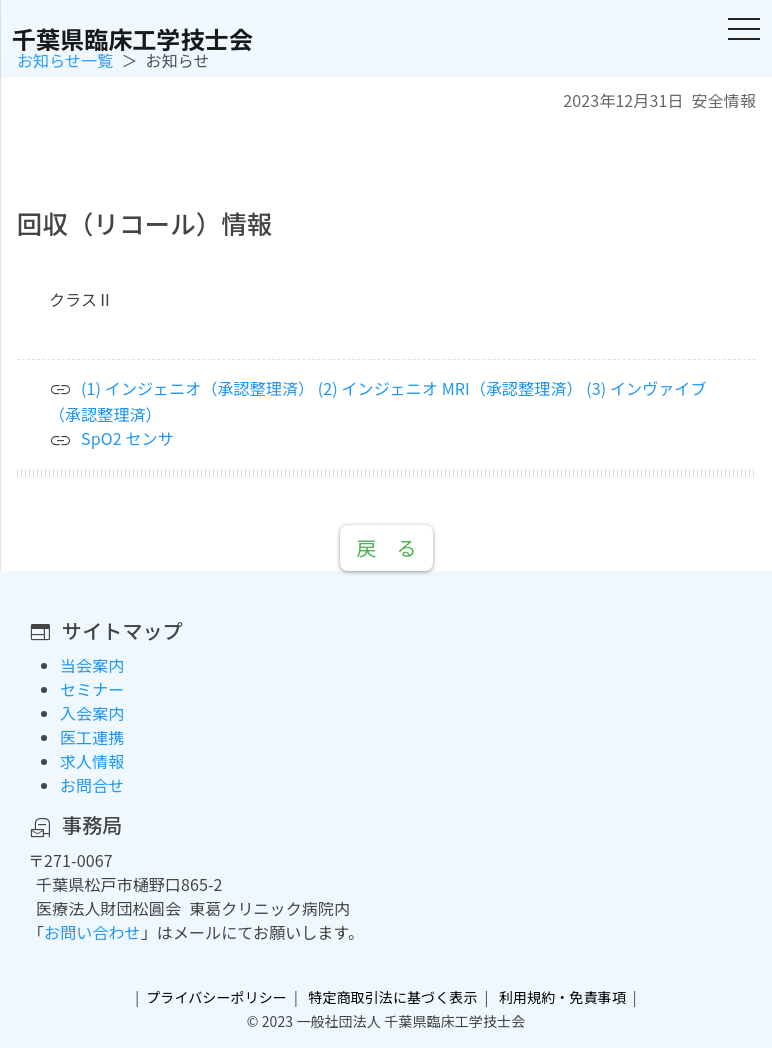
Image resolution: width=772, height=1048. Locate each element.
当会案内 (92, 665)
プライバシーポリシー (216, 997)
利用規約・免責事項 (562, 997)
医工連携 (92, 737)
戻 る (386, 547)
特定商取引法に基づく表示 (392, 997)
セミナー (92, 689)
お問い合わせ (92, 932)
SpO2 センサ (127, 438)
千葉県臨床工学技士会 (132, 38)
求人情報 (92, 761)
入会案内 (92, 713)
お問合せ (92, 785)
